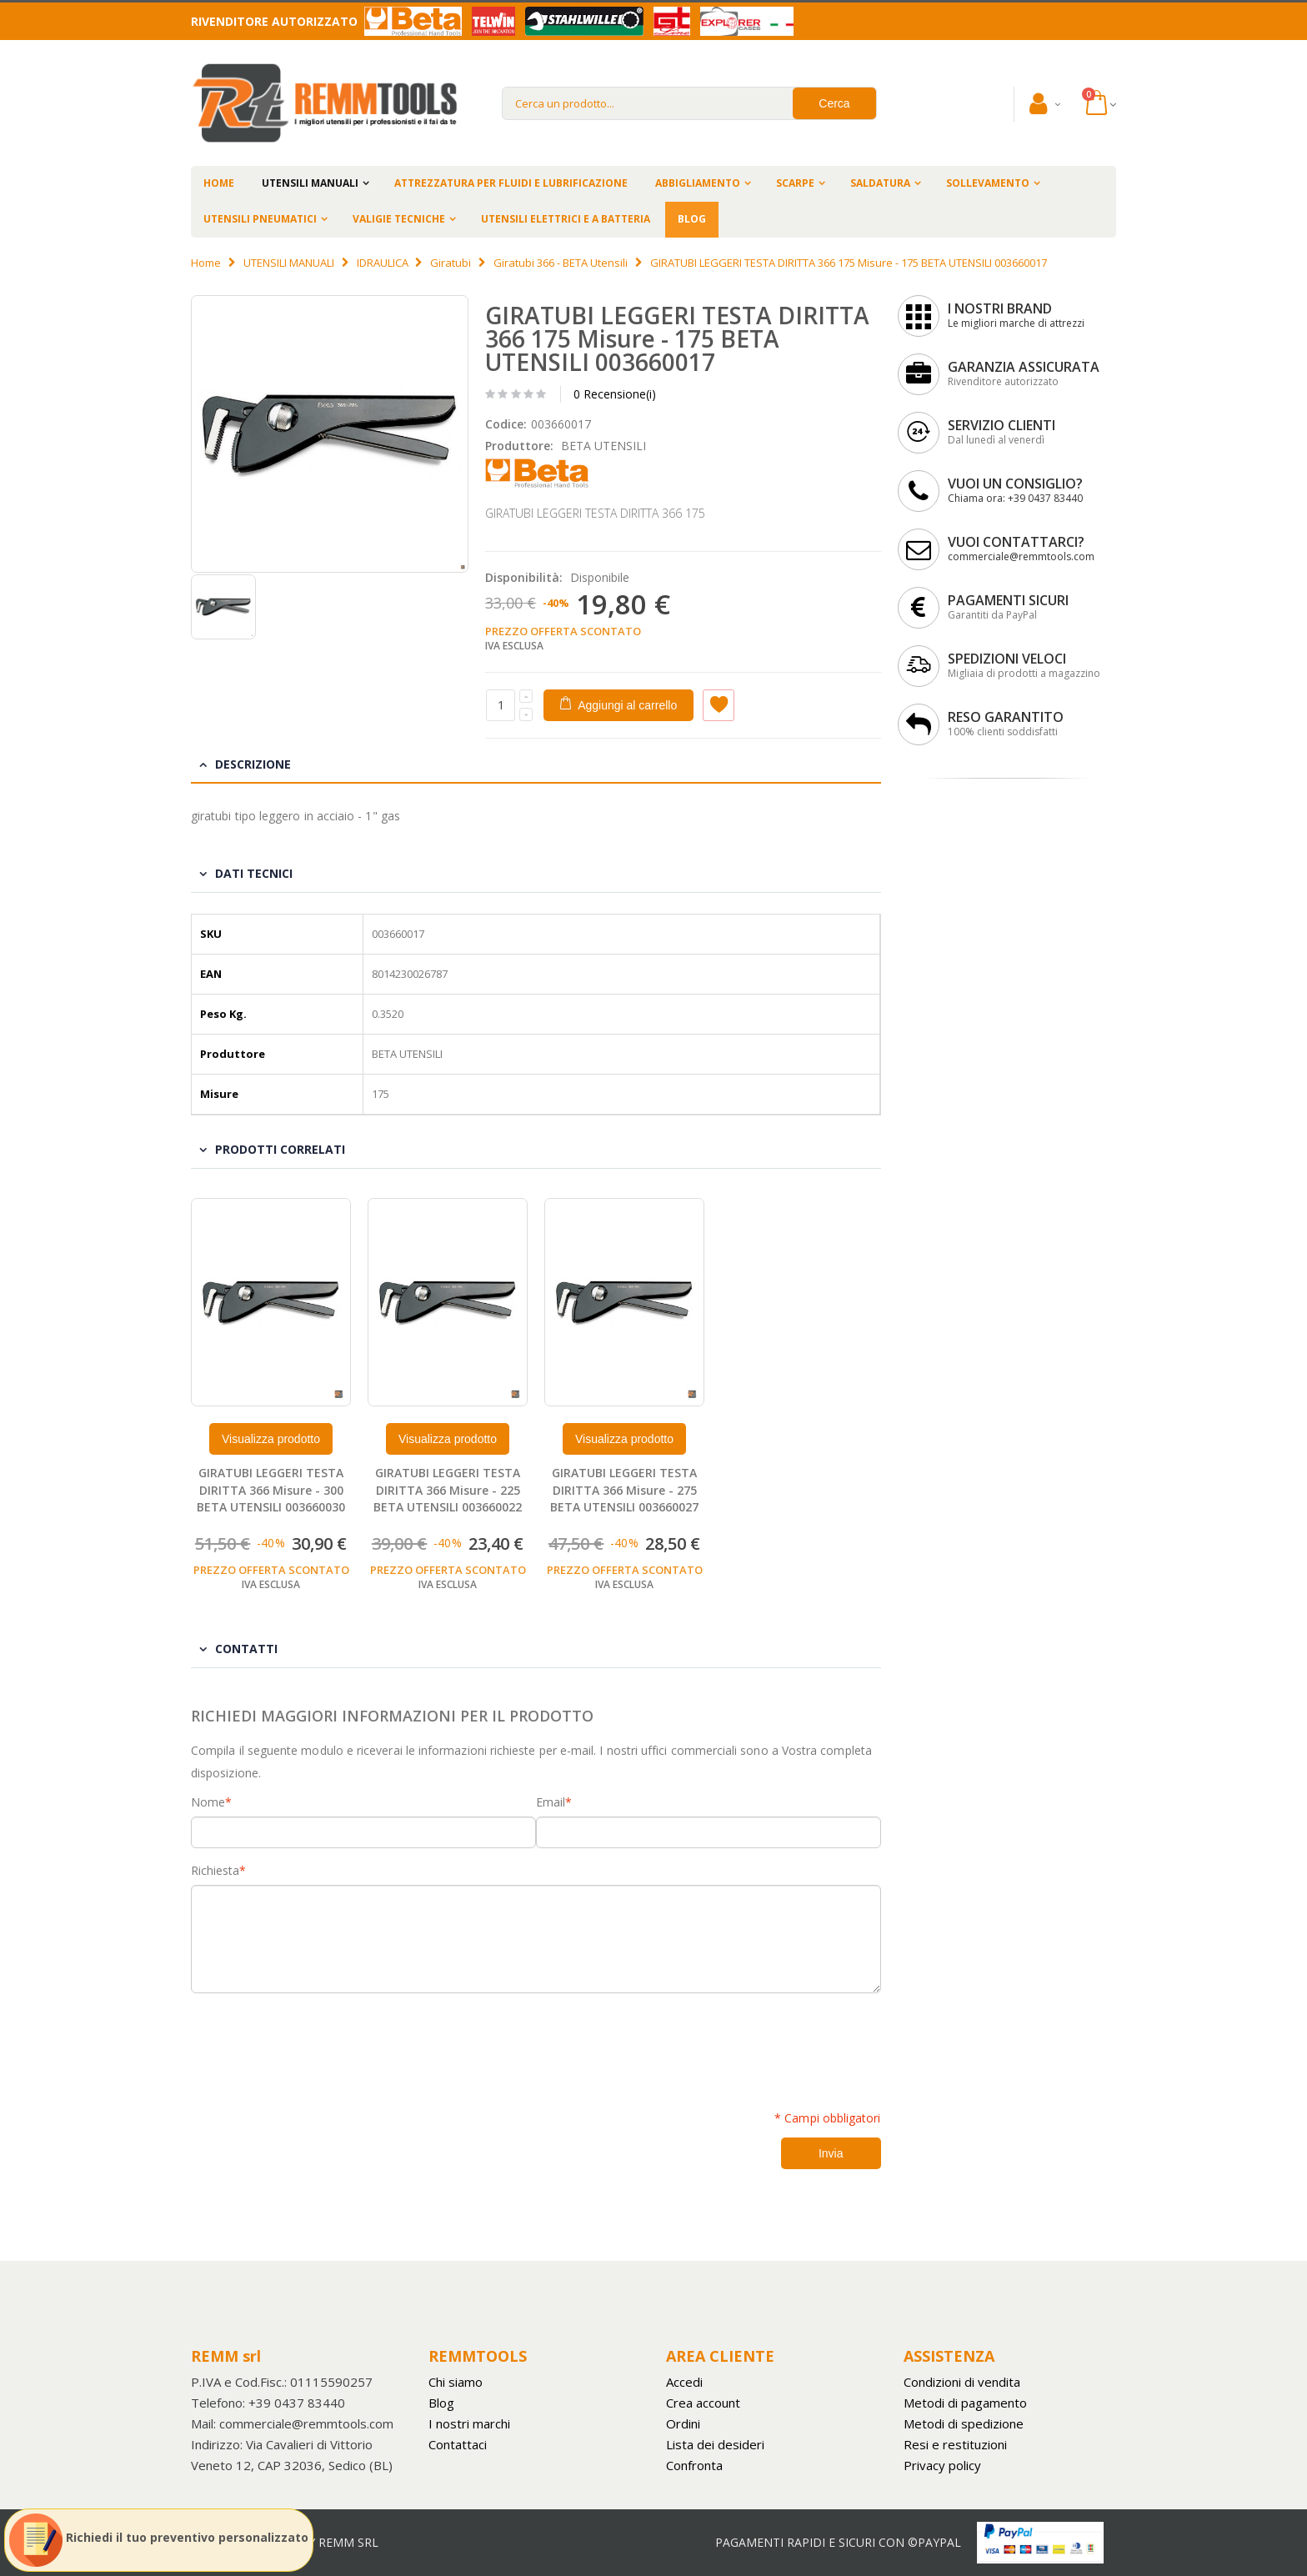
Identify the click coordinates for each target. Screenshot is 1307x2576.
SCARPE (795, 183)
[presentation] (317, 2042)
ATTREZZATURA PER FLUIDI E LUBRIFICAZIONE (511, 183)
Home (206, 262)
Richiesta (215, 1871)
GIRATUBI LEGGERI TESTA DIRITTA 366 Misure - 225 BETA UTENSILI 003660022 (447, 1490)
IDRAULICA (382, 262)
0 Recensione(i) (614, 394)
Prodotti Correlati (280, 1149)
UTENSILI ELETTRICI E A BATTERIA (565, 219)
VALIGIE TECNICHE (399, 219)
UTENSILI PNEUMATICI (260, 219)
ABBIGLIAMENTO (697, 183)
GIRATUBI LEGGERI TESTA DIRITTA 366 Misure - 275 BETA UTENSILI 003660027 (624, 1490)
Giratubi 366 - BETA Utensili (560, 262)
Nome (208, 1802)
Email (550, 1802)
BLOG (692, 219)
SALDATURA (880, 183)
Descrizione (253, 764)
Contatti (246, 1648)
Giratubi (450, 262)
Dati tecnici (254, 873)
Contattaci (457, 2444)
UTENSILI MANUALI (310, 183)
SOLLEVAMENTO (987, 183)
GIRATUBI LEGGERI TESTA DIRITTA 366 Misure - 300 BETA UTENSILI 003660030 (271, 1490)
